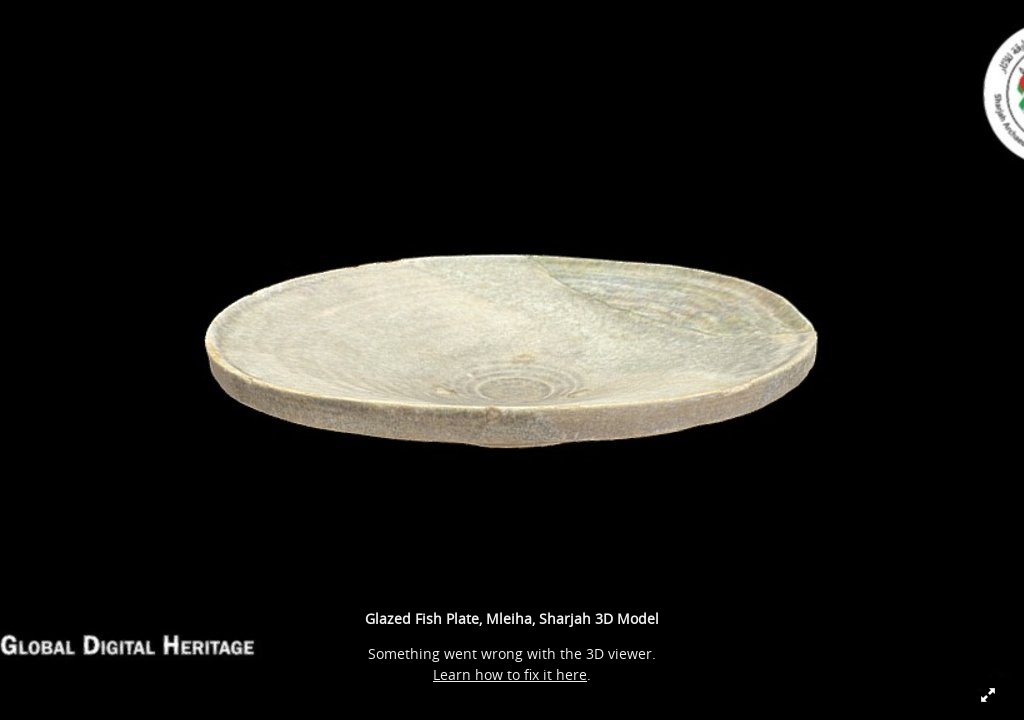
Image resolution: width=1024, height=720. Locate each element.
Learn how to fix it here (510, 674)
